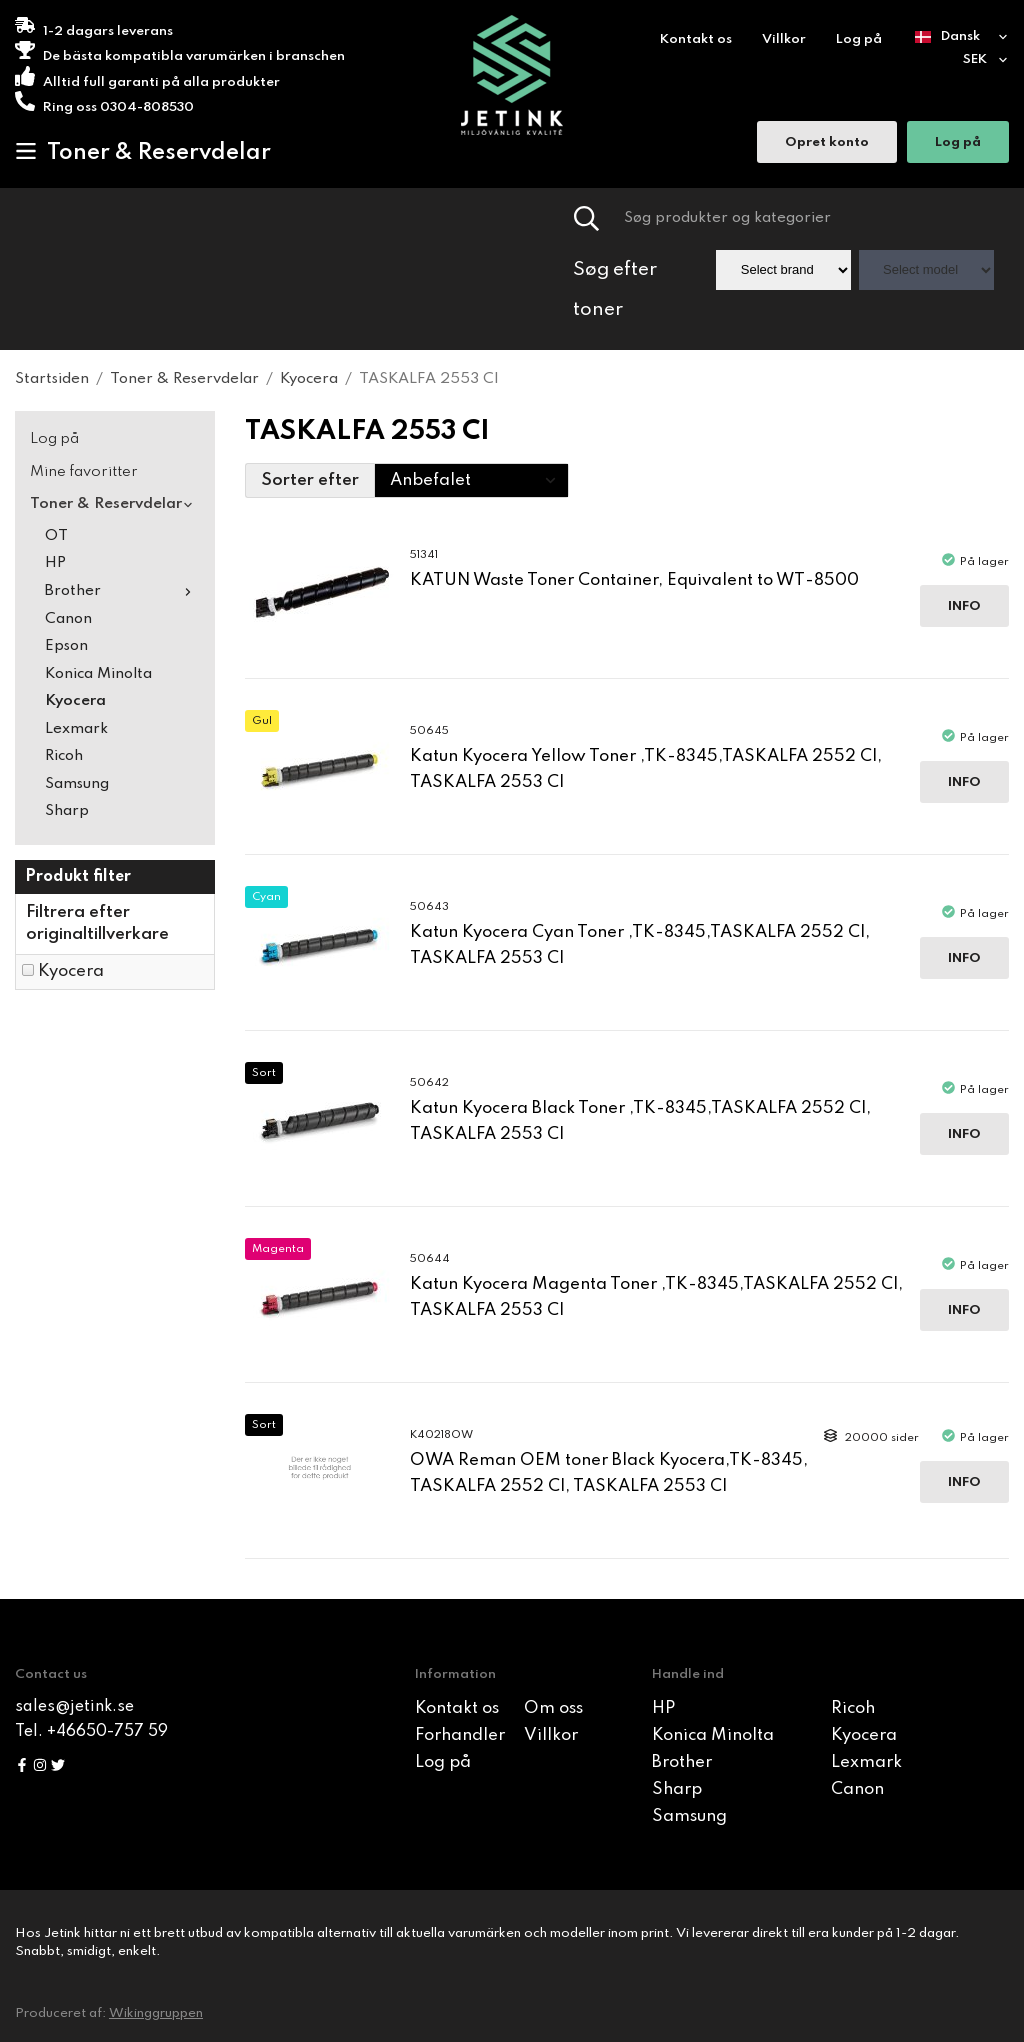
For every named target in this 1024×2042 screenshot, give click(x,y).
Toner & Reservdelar (143, 152)
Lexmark (76, 729)
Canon (68, 619)
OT (56, 536)
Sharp (67, 811)
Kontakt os (696, 39)
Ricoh (64, 756)
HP (55, 563)
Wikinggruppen (156, 2013)
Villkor (784, 39)
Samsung (77, 784)
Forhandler (460, 1735)
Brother (122, 591)
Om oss (553, 1708)
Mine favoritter (84, 472)
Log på (859, 39)
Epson (66, 646)
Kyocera (75, 701)
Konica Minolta (98, 674)
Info (964, 606)
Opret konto (827, 144)
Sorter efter (310, 480)
